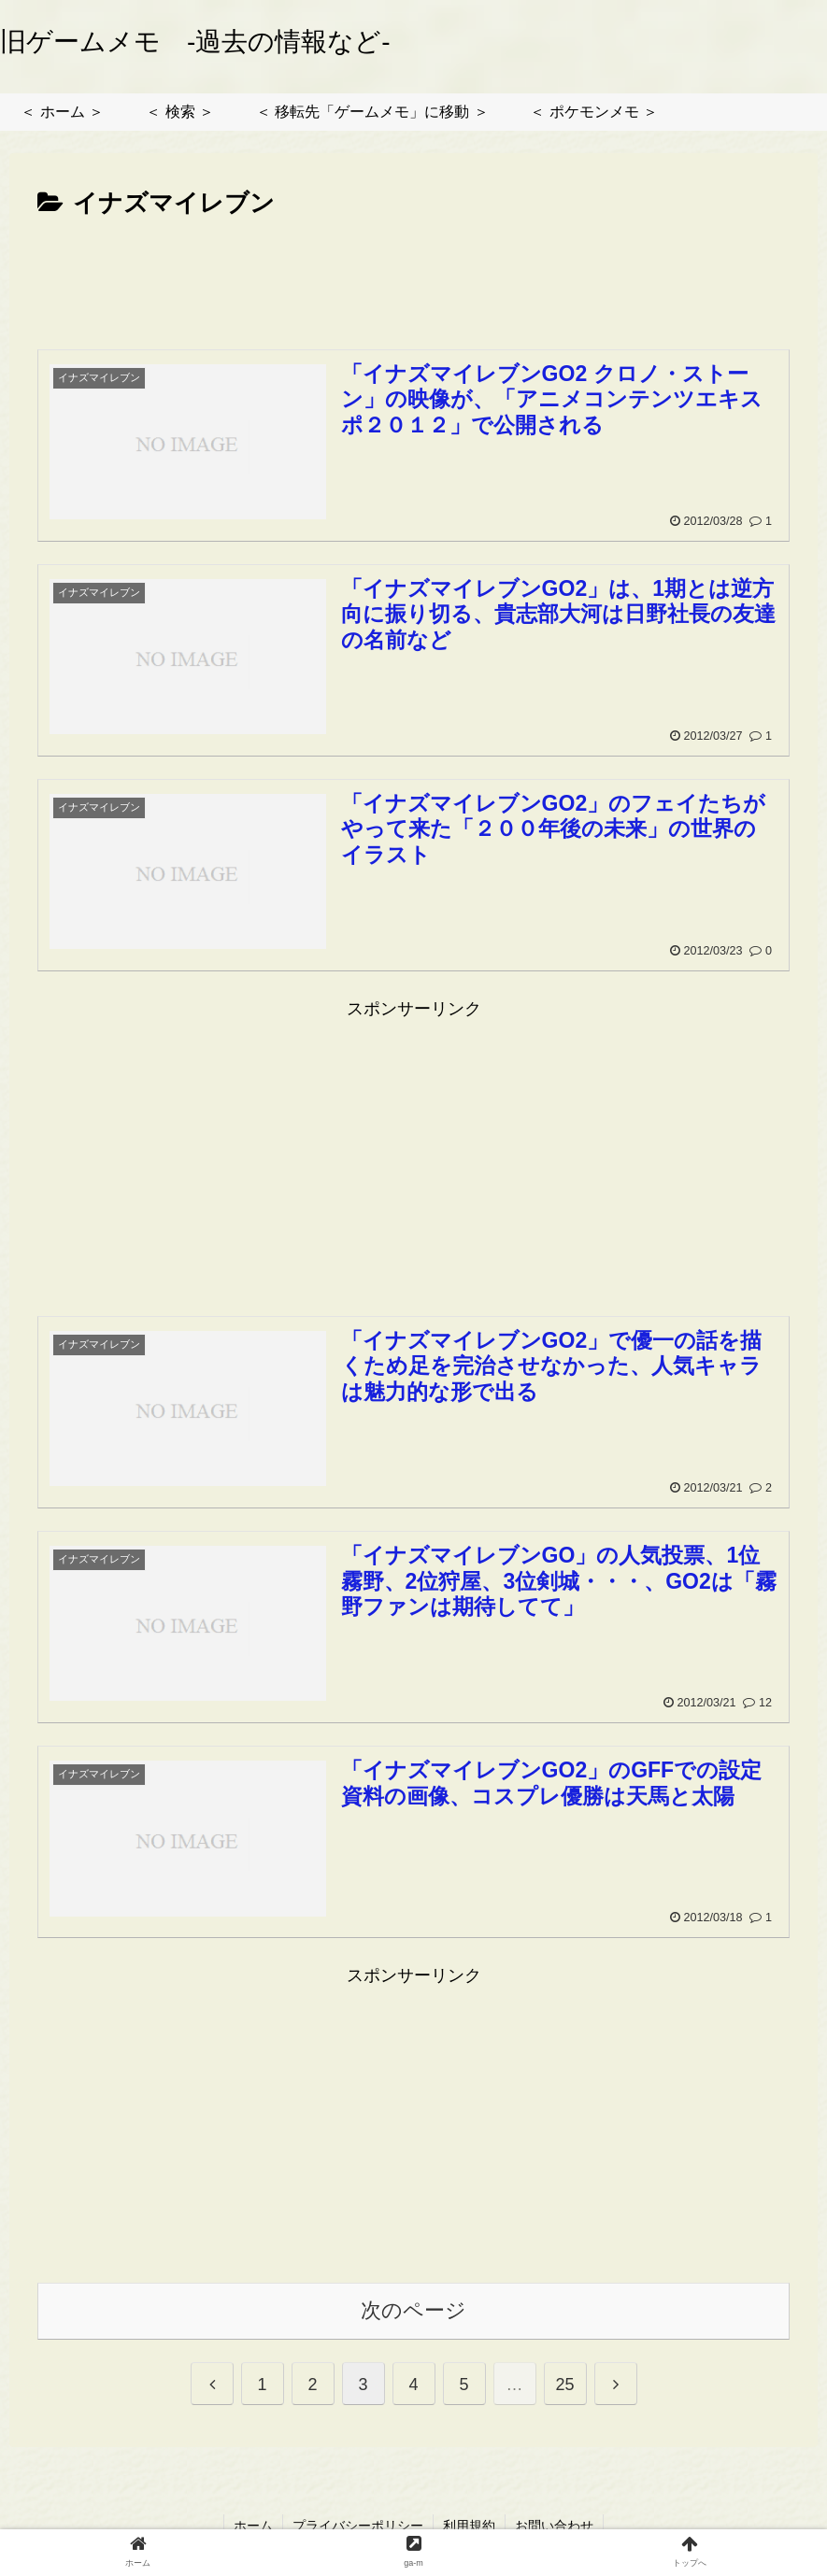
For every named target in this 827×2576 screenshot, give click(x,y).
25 (564, 2384)
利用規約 (469, 2525)
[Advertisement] (413, 276)
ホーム (253, 2525)
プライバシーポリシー (357, 2525)
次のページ (413, 2310)
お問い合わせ (554, 2525)
